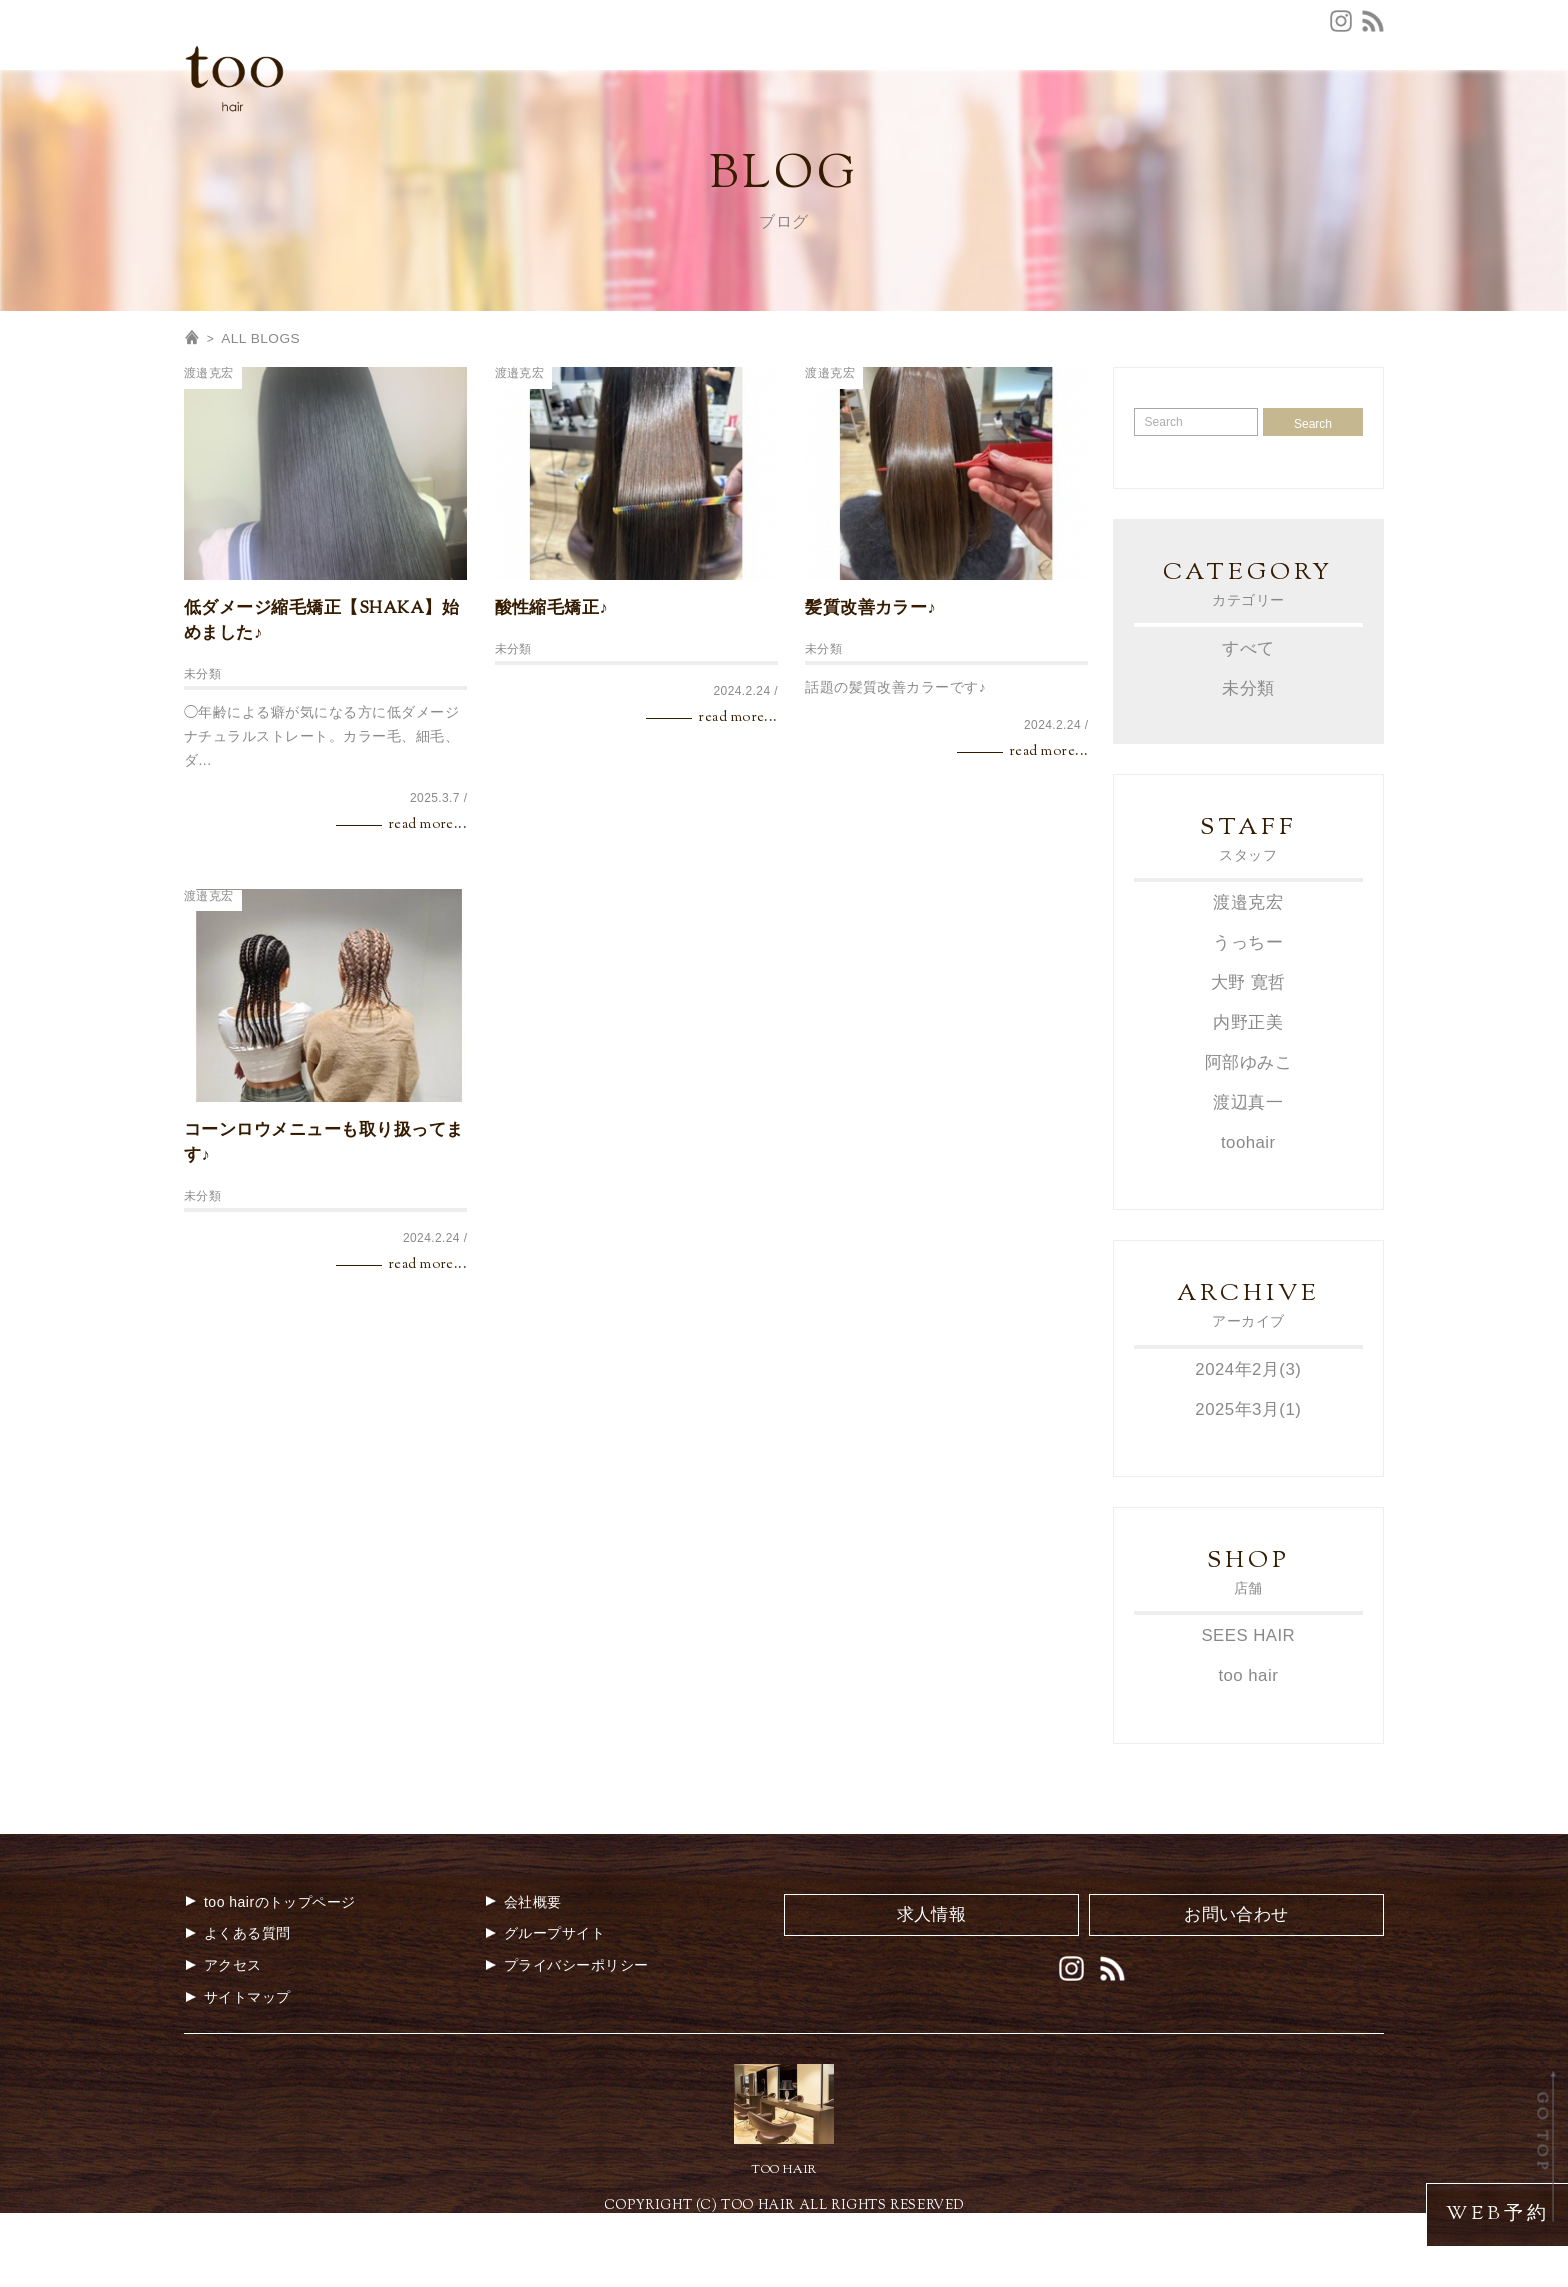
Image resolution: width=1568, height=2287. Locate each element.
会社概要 (1143, 93)
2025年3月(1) (1248, 1482)
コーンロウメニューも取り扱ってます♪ (324, 1222)
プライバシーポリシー (566, 2038)
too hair (1248, 1748)
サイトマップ (237, 2069)
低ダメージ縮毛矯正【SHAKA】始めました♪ (322, 700)
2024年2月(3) (1248, 1443)
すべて (1248, 726)
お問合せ (1060, 93)
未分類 (202, 753)
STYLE (1037, 125)
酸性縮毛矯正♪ (552, 688)
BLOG (1361, 125)
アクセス (864, 93)
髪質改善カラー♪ (870, 688)
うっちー (1248, 1020)
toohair (1248, 1216)
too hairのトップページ (270, 1974)
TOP (560, 125)
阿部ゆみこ (1248, 1137)
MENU (795, 125)
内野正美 (1248, 1098)
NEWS (725, 125)
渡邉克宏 (209, 452)
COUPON (880, 125)
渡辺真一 (1248, 1177)
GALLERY (1200, 125)
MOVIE (1288, 125)
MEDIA (1112, 125)
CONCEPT (639, 125)
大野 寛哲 (1248, 1059)
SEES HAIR (1248, 1708)
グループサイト (1332, 93)
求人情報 (1226, 93)
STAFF (965, 125)
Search (1313, 503)
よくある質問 (962, 93)
